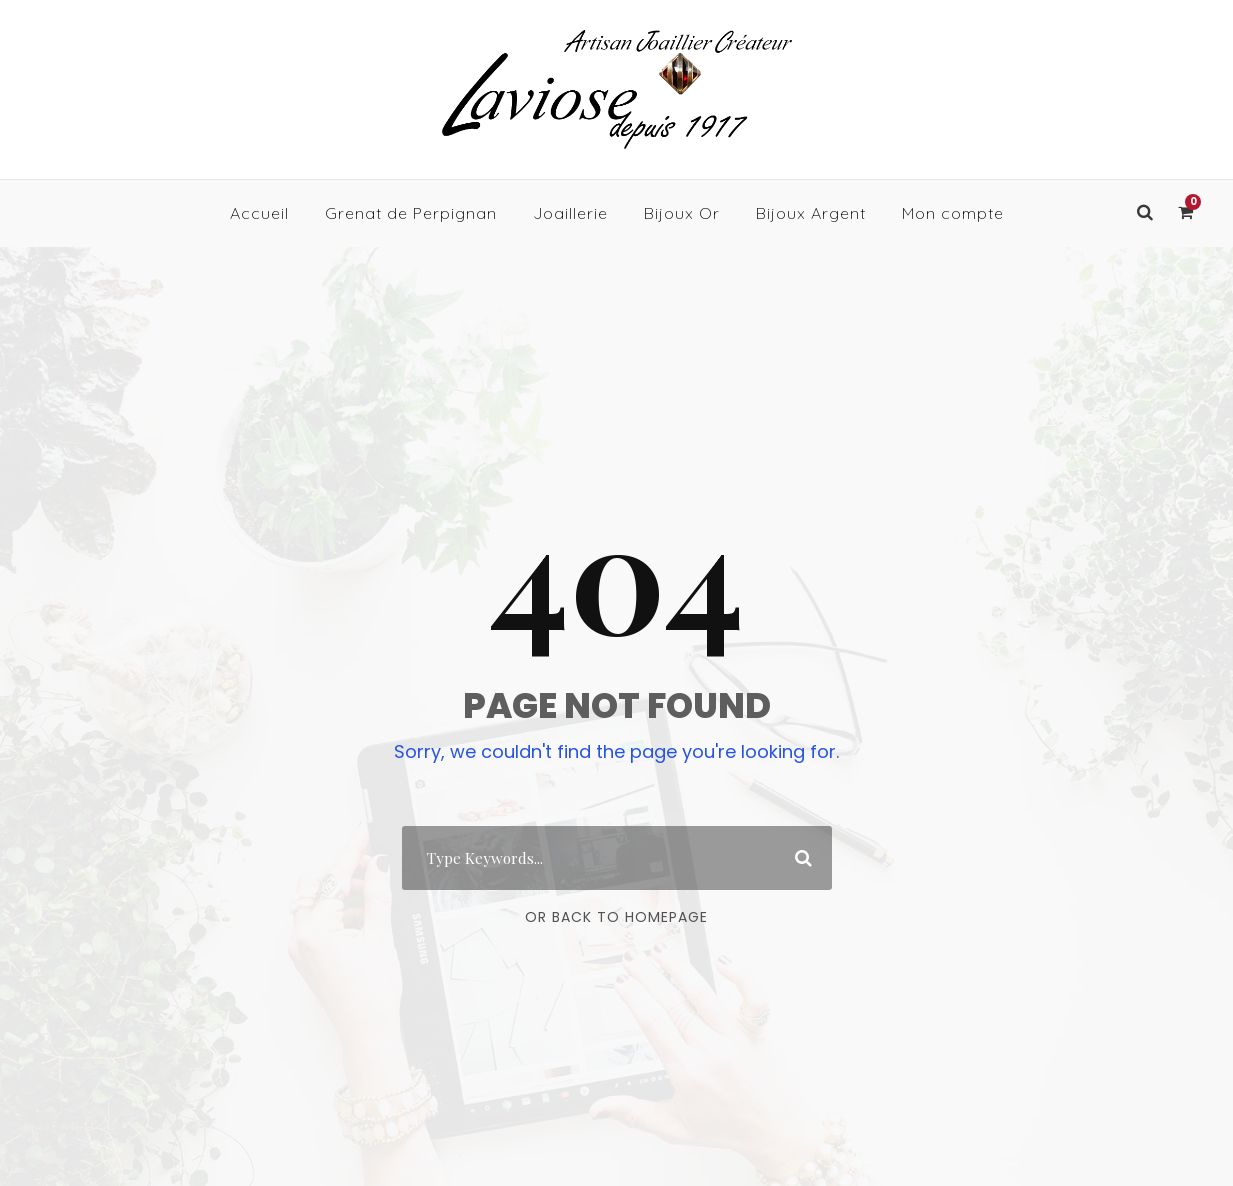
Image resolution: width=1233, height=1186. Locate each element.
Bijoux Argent (811, 213)
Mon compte (953, 213)
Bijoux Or (682, 213)
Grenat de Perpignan (411, 213)
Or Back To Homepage (616, 917)
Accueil (259, 213)
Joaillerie (570, 213)
